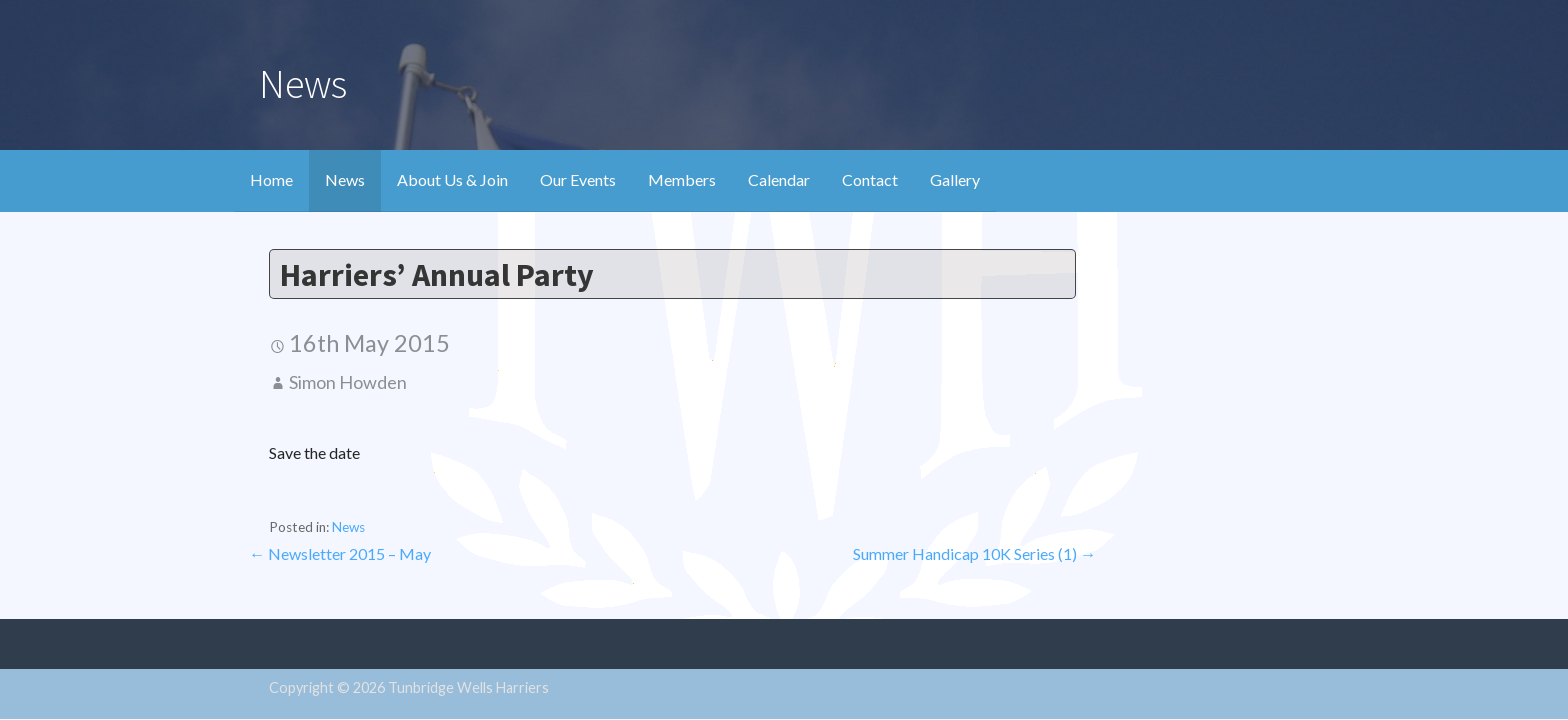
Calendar (779, 179)
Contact (870, 179)
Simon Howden (348, 382)
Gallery (955, 179)
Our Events (578, 179)
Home (271, 179)
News (345, 179)
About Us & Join (452, 179)
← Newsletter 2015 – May (340, 553)
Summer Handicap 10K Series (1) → (974, 553)
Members (682, 179)
